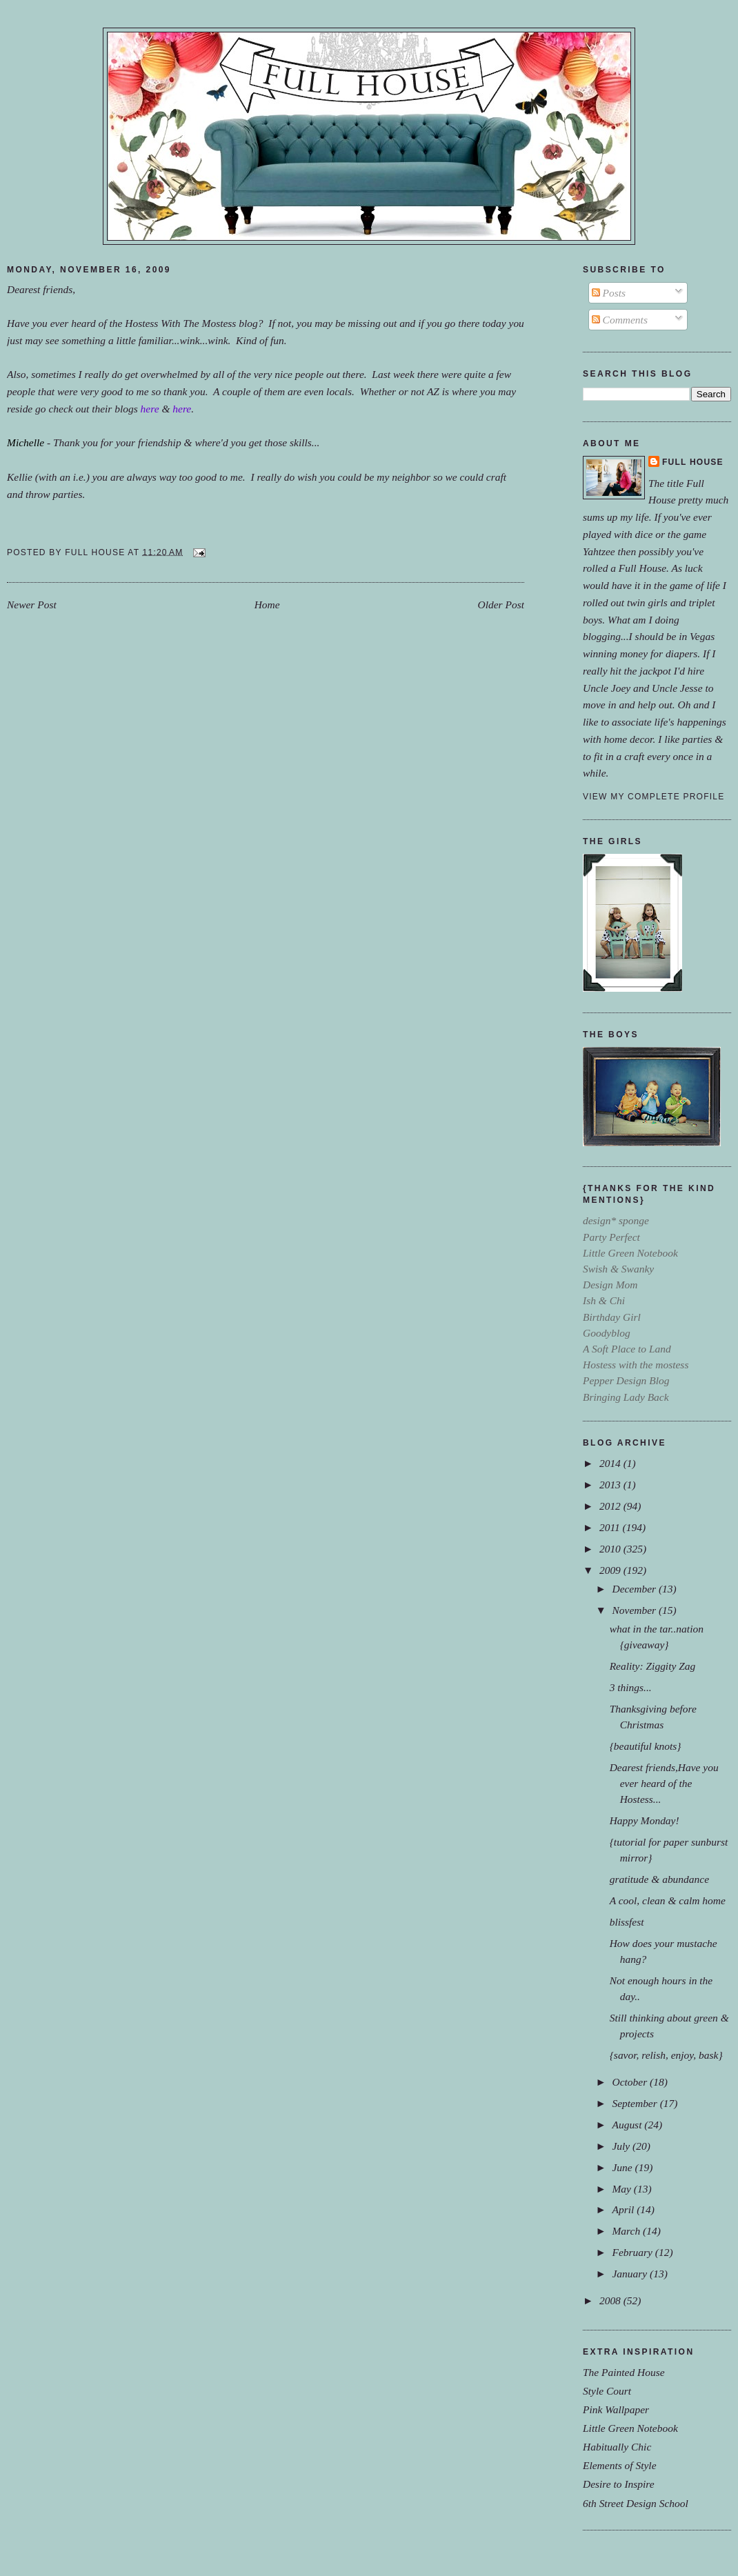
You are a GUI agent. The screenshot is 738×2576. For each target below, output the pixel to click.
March (627, 2231)
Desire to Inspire (619, 2484)
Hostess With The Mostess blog (191, 323)
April (624, 2209)
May (622, 2189)
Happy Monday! (644, 1820)
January (631, 2273)
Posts (609, 293)
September (635, 2103)
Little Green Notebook (630, 2428)
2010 (611, 1549)
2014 (611, 1463)
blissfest (627, 1922)
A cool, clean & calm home (668, 1900)
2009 (611, 1570)
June (623, 2167)
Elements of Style (620, 2465)
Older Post (501, 604)
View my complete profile (653, 796)
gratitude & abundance (659, 1879)
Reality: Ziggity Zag (653, 1666)
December (635, 1589)
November (635, 1610)
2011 (611, 1527)
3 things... (631, 1687)
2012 (611, 1506)
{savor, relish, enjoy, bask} (666, 2055)
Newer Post (32, 604)
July (622, 2146)
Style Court (607, 2391)
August (628, 2124)
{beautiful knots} (645, 1746)
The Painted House (624, 2372)
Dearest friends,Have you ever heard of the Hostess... (664, 1783)
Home (267, 604)
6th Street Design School (635, 2503)
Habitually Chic (617, 2447)
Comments (620, 320)
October (631, 2082)
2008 (611, 2300)
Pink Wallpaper (616, 2409)
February (633, 2252)
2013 (611, 1484)
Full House (693, 462)
